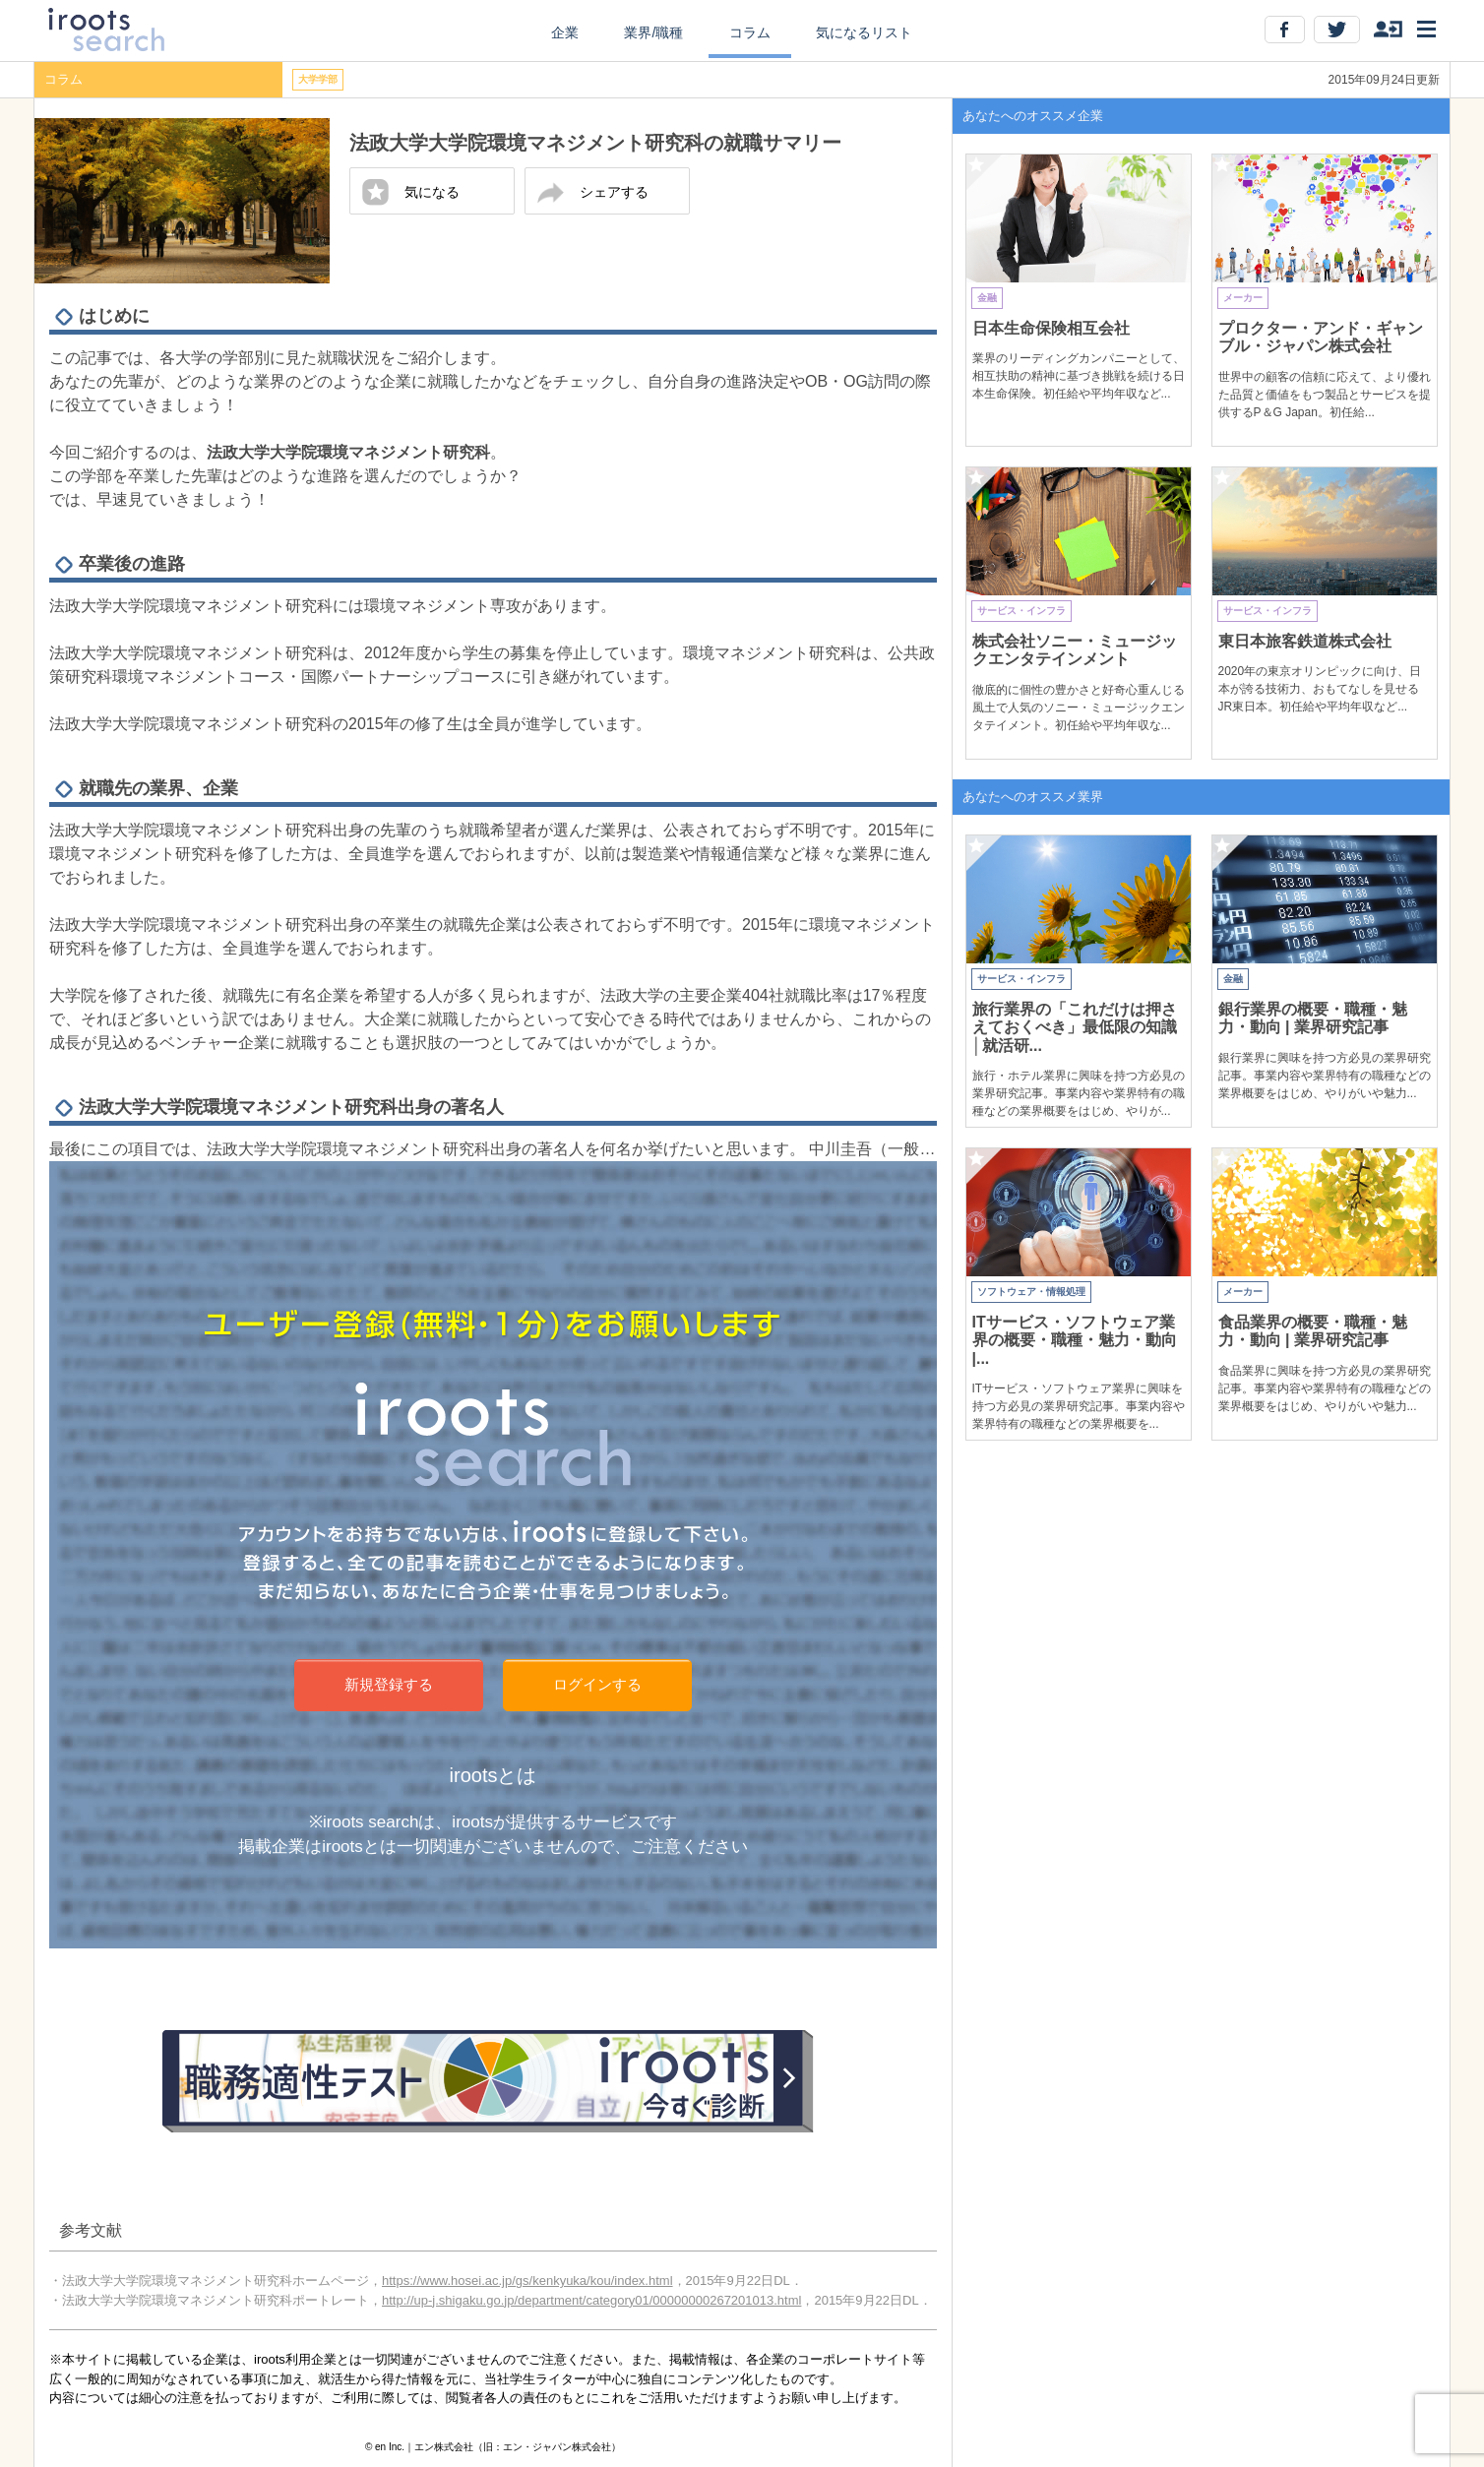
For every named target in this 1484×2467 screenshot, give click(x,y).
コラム (750, 32)
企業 (565, 32)
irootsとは (493, 1775)
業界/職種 (653, 32)
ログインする (597, 1684)
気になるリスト (864, 32)
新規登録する (388, 1684)
